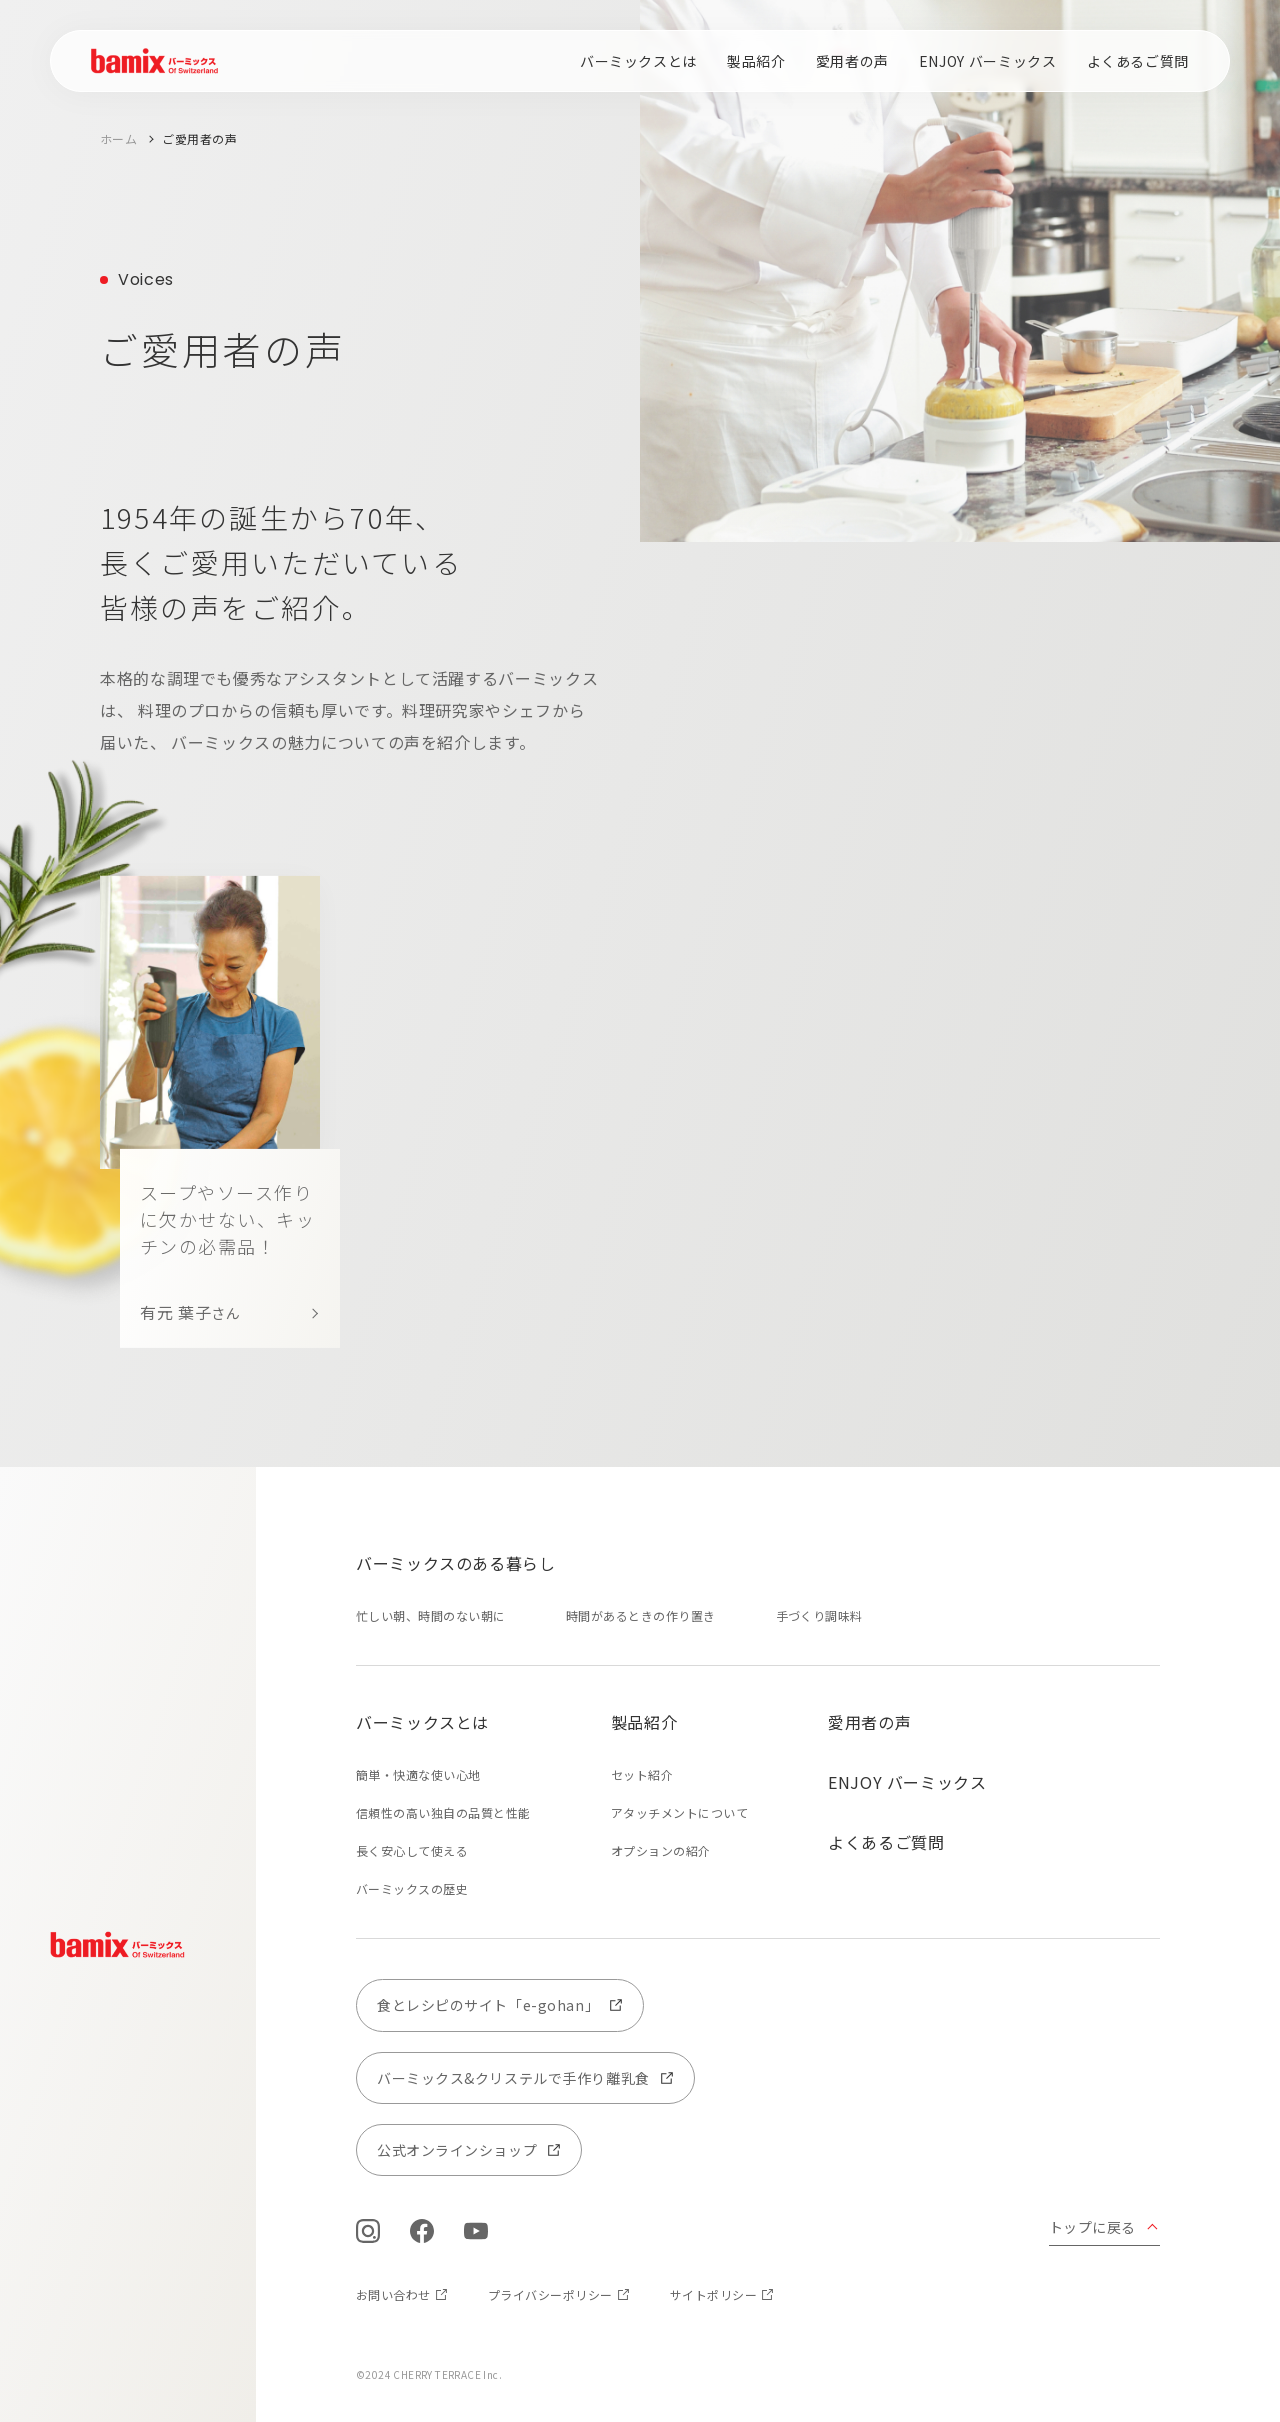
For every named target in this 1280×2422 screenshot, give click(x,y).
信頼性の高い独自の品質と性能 (443, 1812)
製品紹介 (756, 61)
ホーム (118, 138)
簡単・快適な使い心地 (418, 1774)
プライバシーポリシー (550, 2294)
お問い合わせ (393, 2294)
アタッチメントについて (679, 1812)
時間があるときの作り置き (641, 1615)
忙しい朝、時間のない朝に (431, 1615)
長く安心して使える (412, 1850)
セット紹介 (642, 1774)
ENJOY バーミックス (988, 61)
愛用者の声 (852, 61)
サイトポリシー (713, 2294)
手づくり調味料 (819, 1615)
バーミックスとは (638, 61)
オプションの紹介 (661, 1850)
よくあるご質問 (1138, 61)
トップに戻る (1092, 2227)
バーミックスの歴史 (412, 1888)
